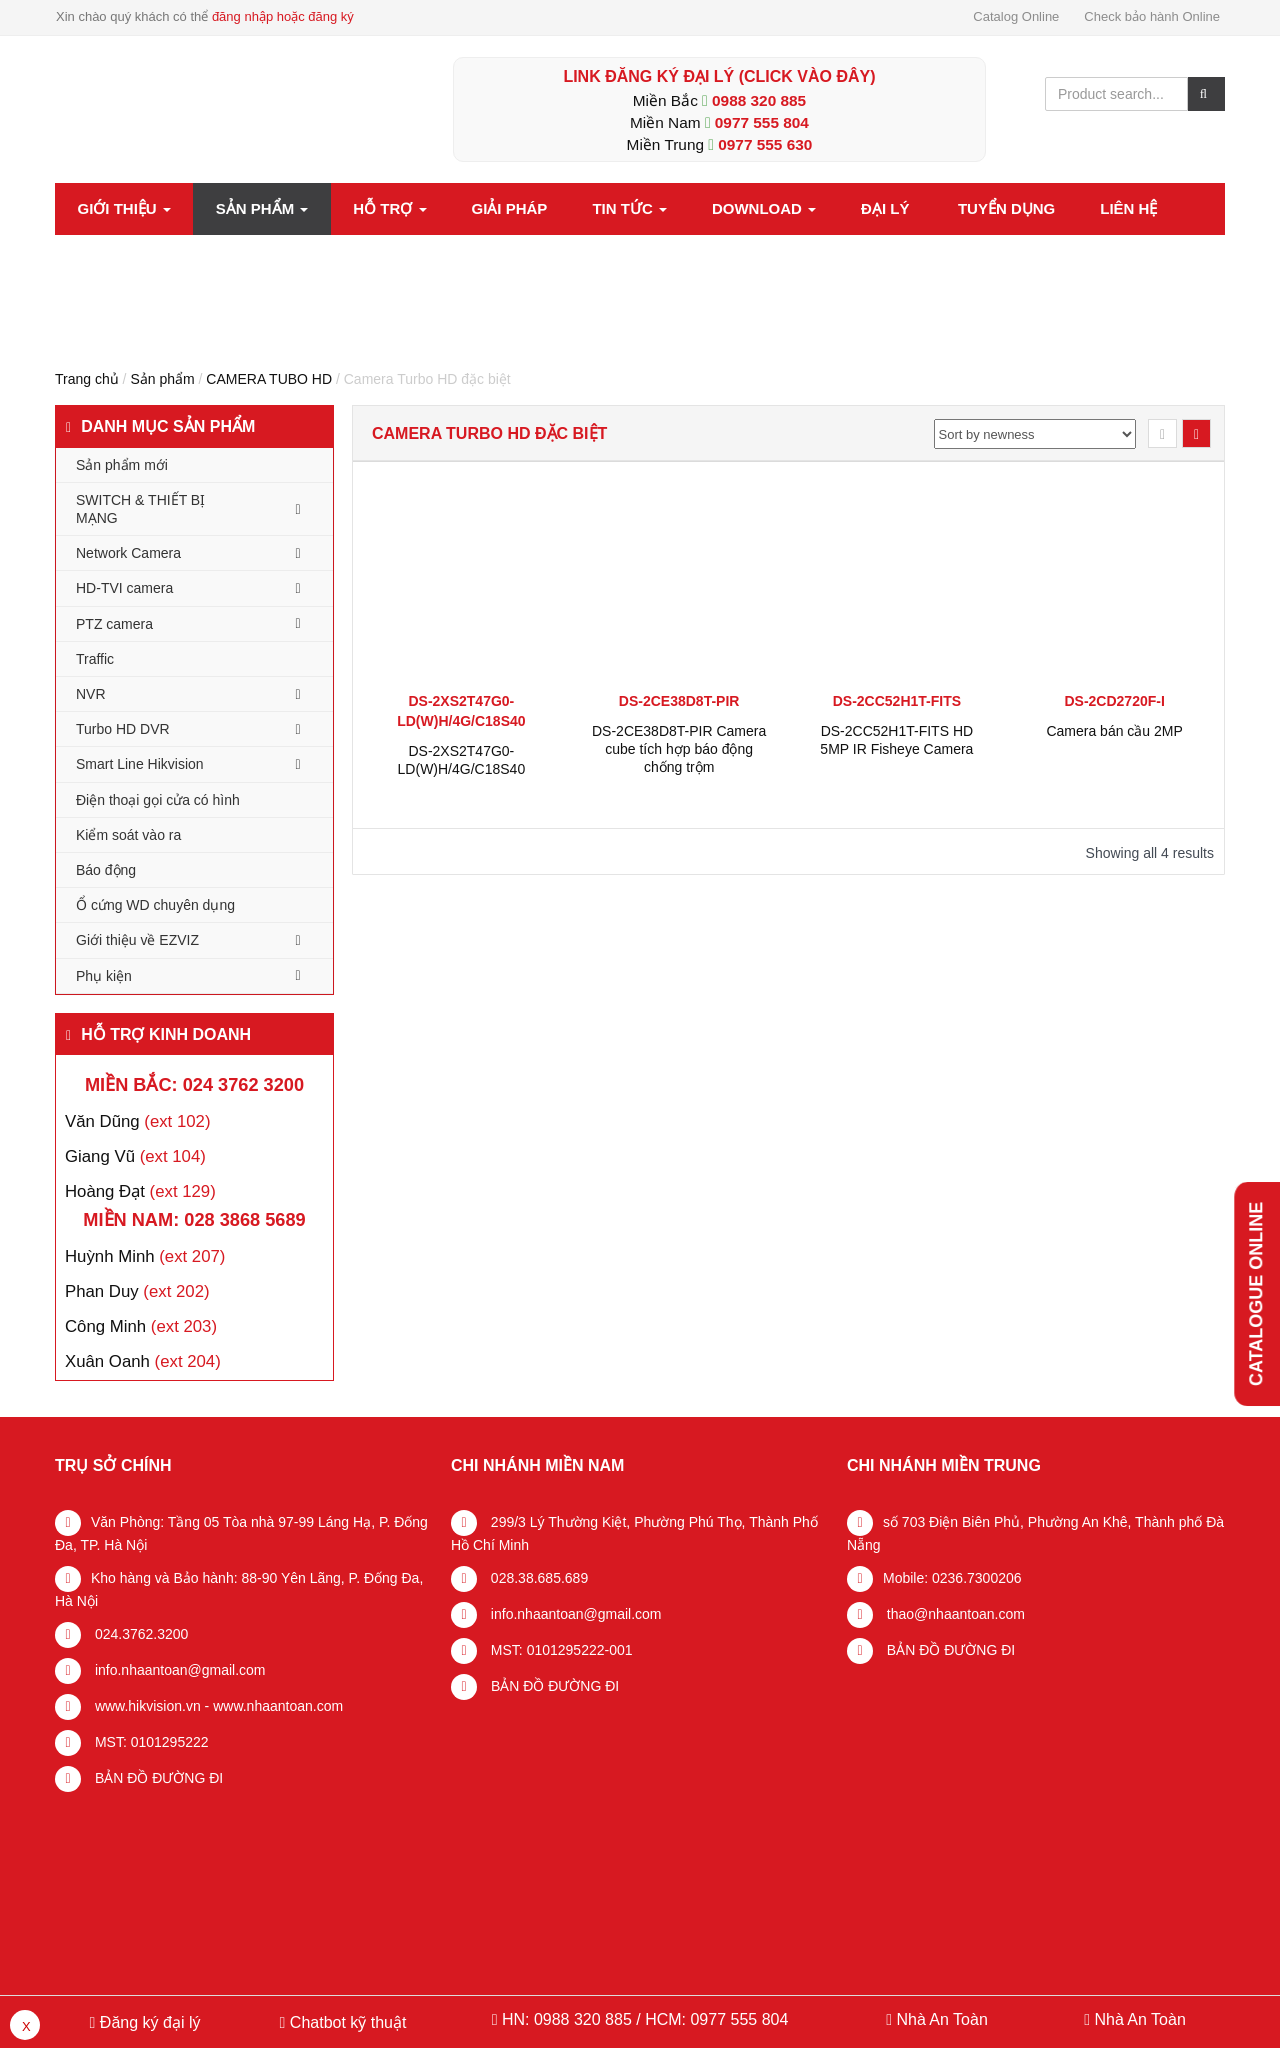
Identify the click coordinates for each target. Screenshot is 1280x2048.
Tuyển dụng (1006, 208)
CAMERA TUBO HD (269, 379)
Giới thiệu (124, 208)
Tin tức (629, 208)
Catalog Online (1016, 16)
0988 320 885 (759, 100)
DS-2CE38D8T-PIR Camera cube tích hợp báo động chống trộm (679, 749)
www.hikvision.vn (146, 1706)
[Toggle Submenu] (298, 509)
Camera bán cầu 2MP (1114, 731)
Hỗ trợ (389, 208)
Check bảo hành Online (1152, 16)
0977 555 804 (762, 122)
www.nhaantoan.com (278, 1706)
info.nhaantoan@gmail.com (178, 1670)
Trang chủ (87, 379)
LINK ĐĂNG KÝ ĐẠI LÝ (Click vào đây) (719, 76)
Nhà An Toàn (941, 2019)
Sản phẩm (262, 208)
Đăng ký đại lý (147, 2022)
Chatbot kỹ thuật (345, 2022)
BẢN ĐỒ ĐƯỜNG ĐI (157, 1778)
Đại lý (885, 208)
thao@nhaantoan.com (954, 1614)
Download (764, 208)
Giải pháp (510, 208)
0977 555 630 (765, 144)
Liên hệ (1128, 208)
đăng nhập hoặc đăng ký (283, 16)
